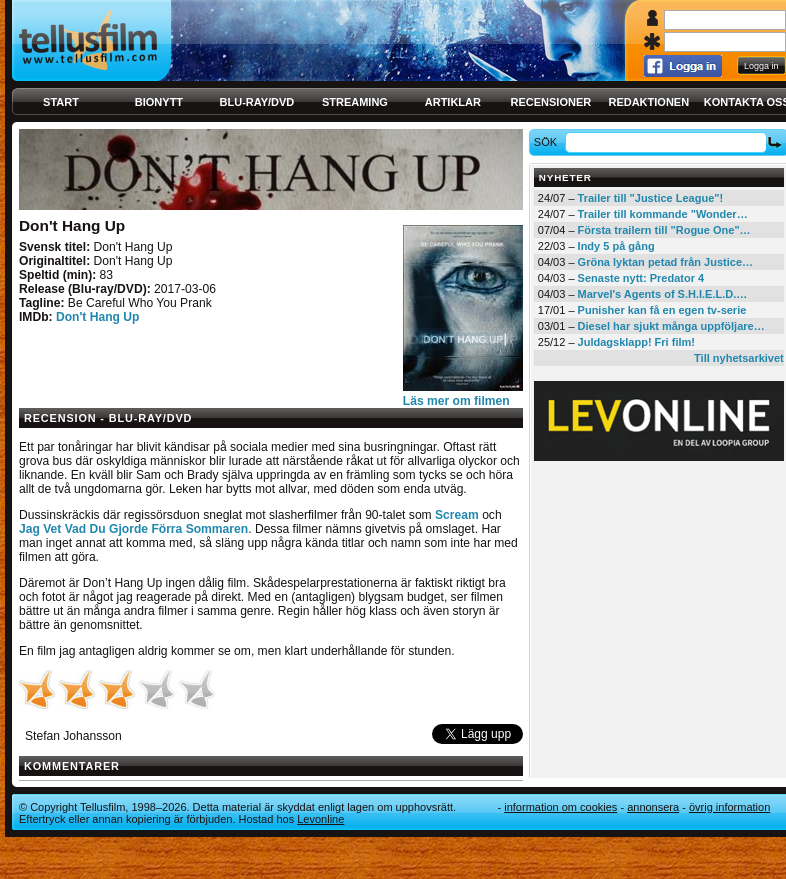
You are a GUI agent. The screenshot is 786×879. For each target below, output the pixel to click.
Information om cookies (560, 807)
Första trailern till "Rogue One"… (664, 230)
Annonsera (653, 807)
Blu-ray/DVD (257, 102)
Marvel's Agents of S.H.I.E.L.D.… (663, 294)
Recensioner (550, 102)
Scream (457, 515)
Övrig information (729, 807)
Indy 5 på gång (616, 246)
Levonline (320, 819)
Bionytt (159, 102)
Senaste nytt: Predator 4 (641, 278)
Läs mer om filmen (456, 401)
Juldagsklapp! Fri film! (636, 342)
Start (61, 102)
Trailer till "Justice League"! (651, 198)
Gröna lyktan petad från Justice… (665, 262)
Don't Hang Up (98, 317)
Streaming (355, 102)
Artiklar (453, 102)
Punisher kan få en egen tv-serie (662, 310)
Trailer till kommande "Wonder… (663, 214)
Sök (548, 142)
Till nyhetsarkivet (739, 358)
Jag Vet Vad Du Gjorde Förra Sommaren (133, 529)
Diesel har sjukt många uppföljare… (671, 326)
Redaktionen (648, 102)
